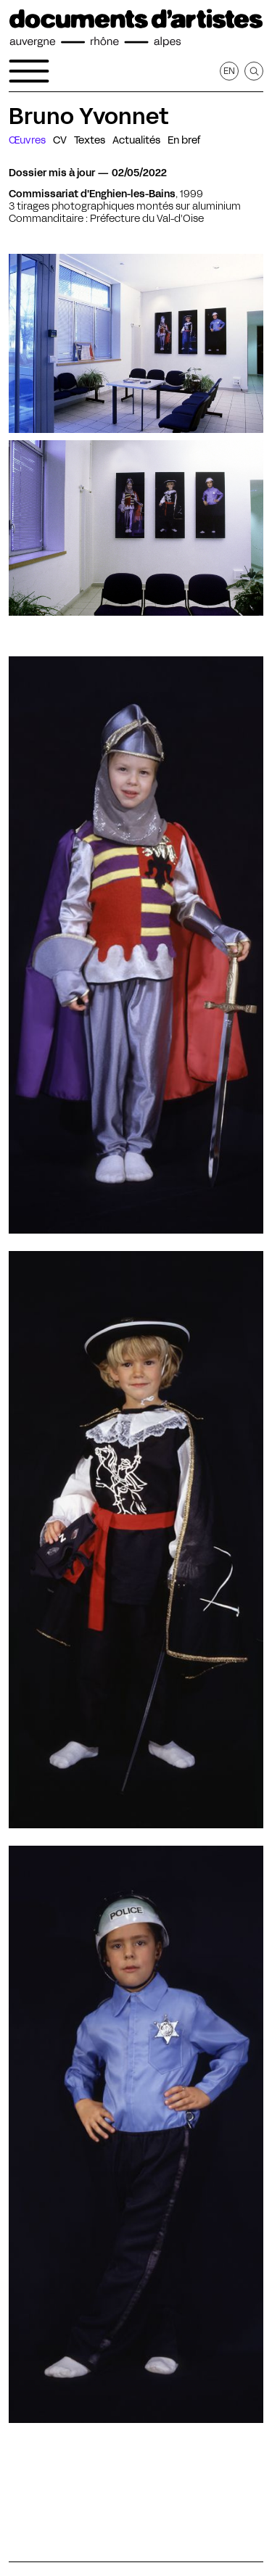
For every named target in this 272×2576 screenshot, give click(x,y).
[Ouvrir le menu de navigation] (29, 71)
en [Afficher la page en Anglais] (229, 70)
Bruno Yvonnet (88, 116)
